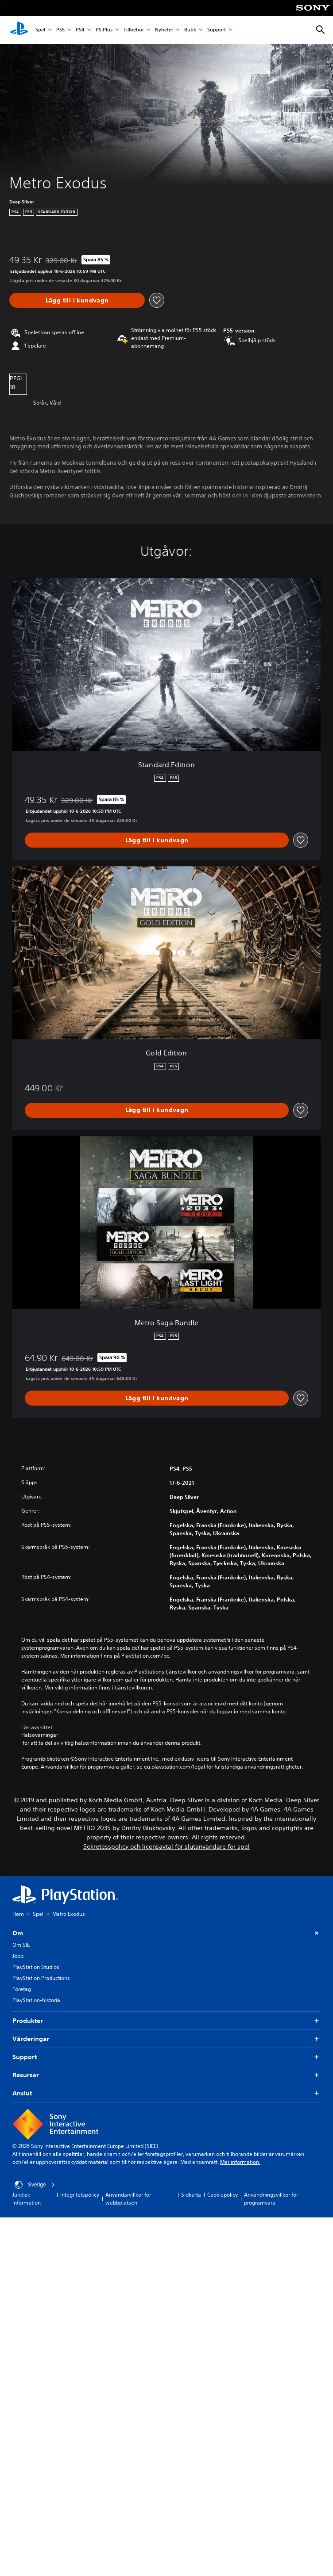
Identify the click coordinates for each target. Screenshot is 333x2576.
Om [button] (166, 1933)
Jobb (17, 1956)
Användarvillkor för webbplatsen (128, 2198)
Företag (21, 1989)
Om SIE (21, 1945)
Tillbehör (134, 30)
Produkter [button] (166, 2021)
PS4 (80, 30)
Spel (40, 30)
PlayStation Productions (41, 1978)
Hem (18, 1914)
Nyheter (164, 30)
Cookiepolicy (222, 2194)
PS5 (60, 30)
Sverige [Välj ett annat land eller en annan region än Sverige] (34, 2185)
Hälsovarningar (39, 1735)
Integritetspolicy (79, 2194)
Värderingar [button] (166, 2039)
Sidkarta (191, 2194)
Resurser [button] (166, 2075)
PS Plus (104, 30)
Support (216, 30)
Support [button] (166, 2057)
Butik (190, 30)
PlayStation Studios (35, 1967)
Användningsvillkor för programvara (271, 2198)
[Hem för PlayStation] (19, 30)
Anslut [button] (166, 2093)
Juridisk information (26, 2198)
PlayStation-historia (36, 2000)
